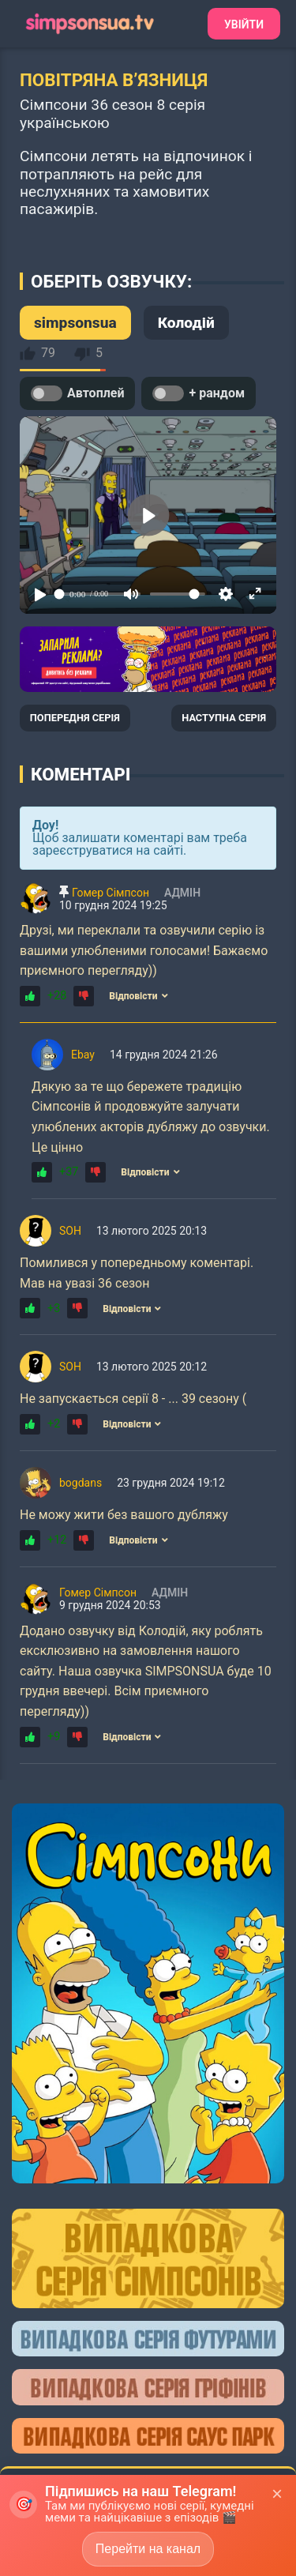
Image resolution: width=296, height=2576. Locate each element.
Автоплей (77, 393)
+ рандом (198, 393)
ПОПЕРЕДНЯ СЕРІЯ (75, 718)
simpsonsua (75, 323)
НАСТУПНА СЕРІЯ (224, 718)
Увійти (244, 24)
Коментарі (80, 774)
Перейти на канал (148, 2548)
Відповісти (138, 996)
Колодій (186, 323)
